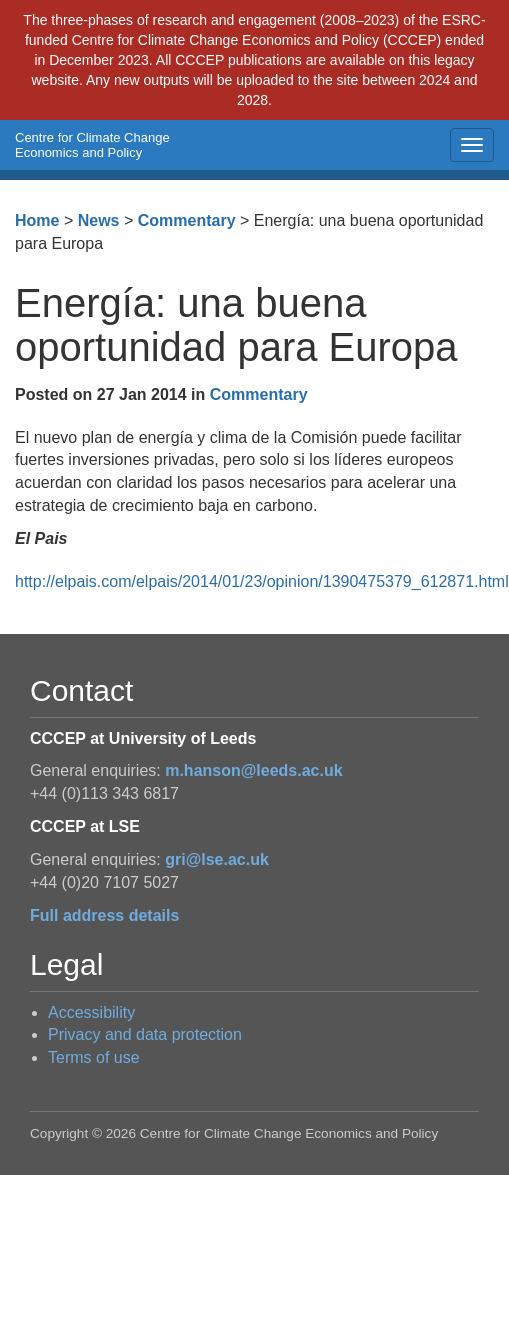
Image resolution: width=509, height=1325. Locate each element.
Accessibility (91, 1012)
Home (37, 220)
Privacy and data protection (145, 1034)
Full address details (104, 915)
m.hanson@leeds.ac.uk (253, 770)
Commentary (187, 220)
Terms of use (94, 1057)
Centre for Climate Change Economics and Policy (92, 145)
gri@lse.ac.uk (217, 859)
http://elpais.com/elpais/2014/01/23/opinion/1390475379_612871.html (262, 581)
